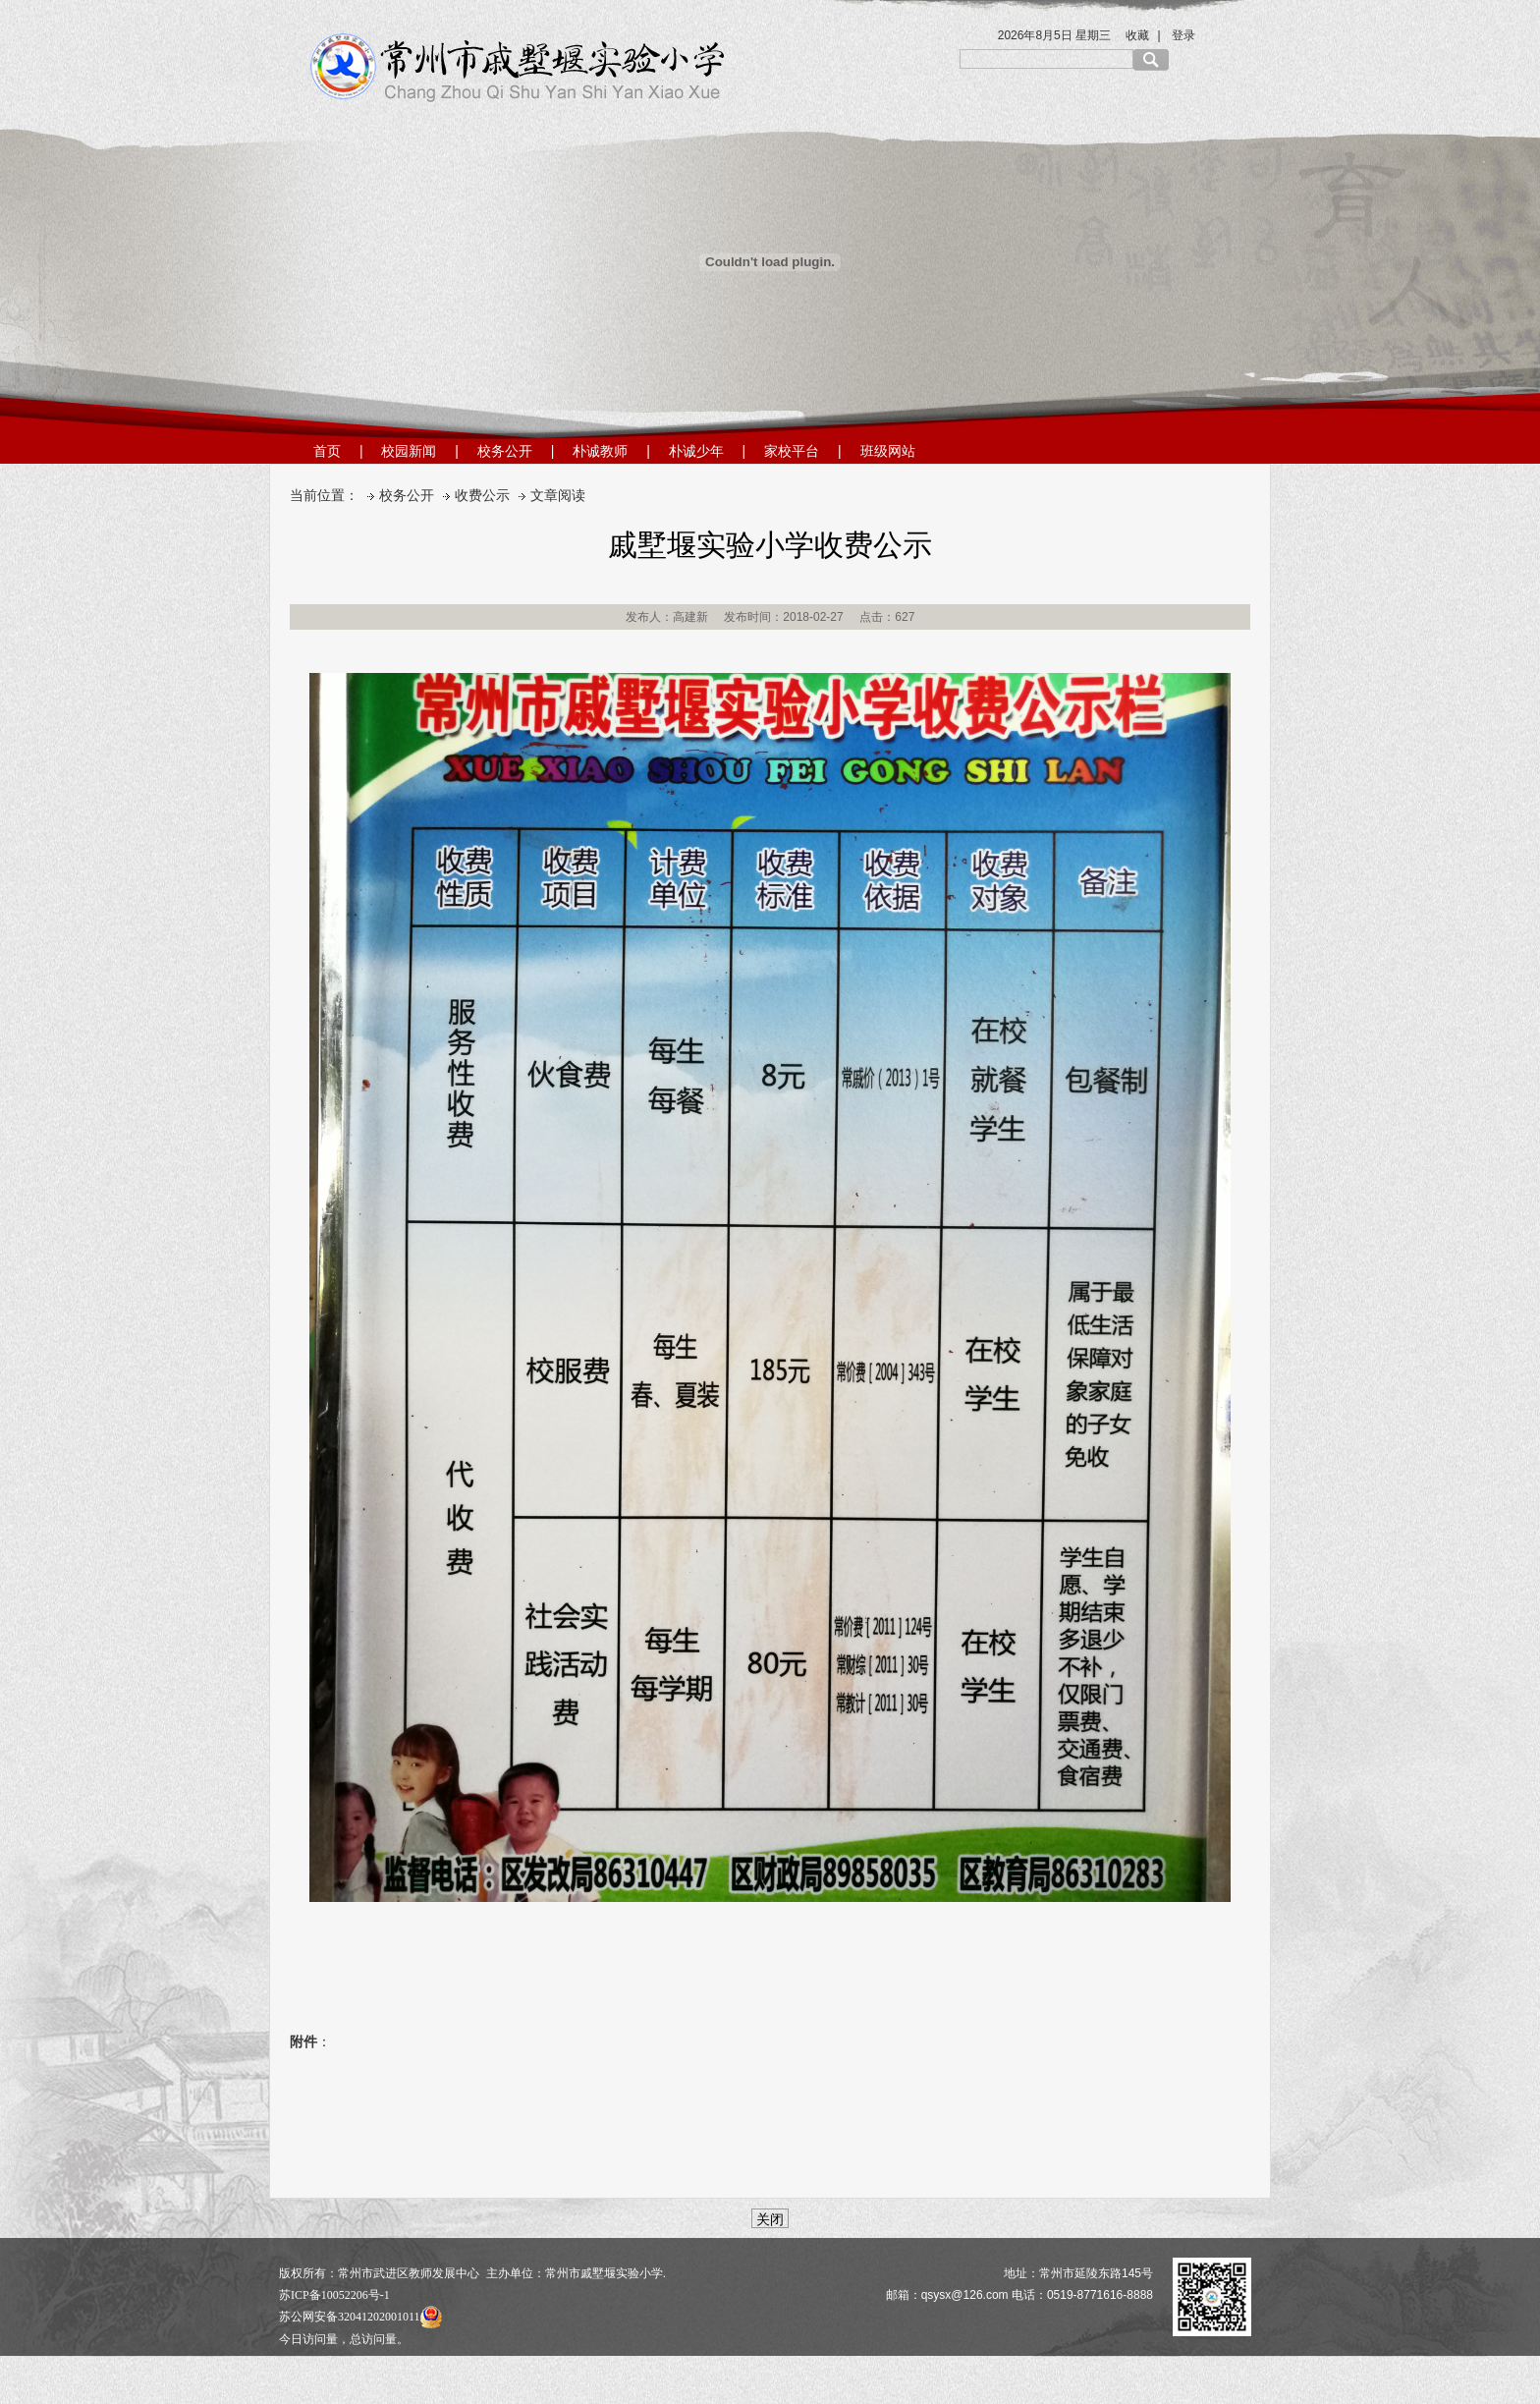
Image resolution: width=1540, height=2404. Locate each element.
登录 (1183, 35)
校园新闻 (408, 451)
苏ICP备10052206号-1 (334, 2295)
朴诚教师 (600, 451)
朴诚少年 (696, 451)
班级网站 (887, 451)
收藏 (1137, 35)
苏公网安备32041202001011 (360, 2316)
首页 (327, 451)
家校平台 (791, 451)
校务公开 (504, 451)
